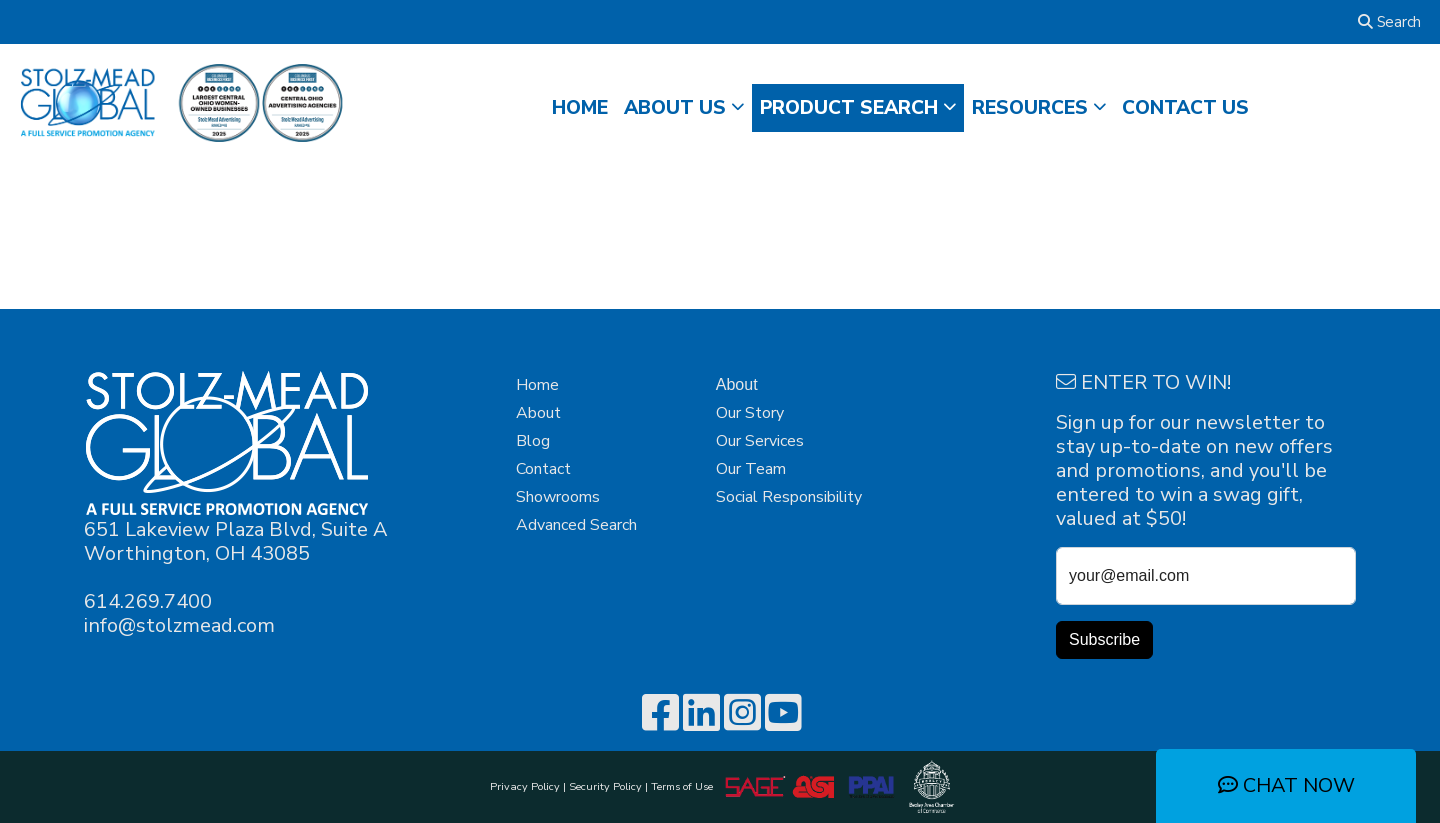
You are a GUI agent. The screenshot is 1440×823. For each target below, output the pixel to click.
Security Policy (605, 786)
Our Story (750, 413)
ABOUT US (675, 108)
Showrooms (558, 497)
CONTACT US (1185, 108)
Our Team (751, 469)
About (538, 413)
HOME (580, 108)
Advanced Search (576, 525)
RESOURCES (1030, 108)
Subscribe (1104, 639)
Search (1389, 22)
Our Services (760, 441)
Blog (533, 441)
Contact (543, 469)
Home (537, 385)
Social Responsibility (789, 497)
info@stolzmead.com (179, 625)
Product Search (849, 108)
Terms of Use (685, 786)
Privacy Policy (525, 786)
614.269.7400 (148, 601)
